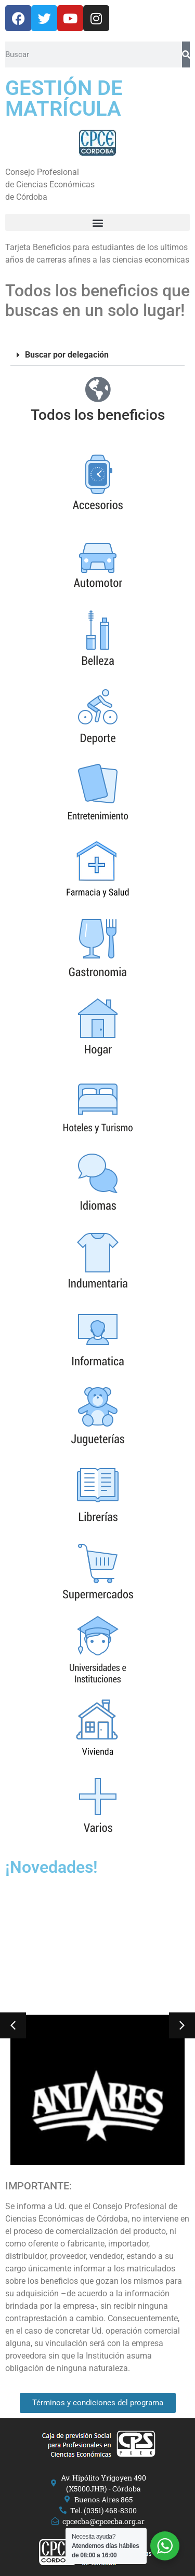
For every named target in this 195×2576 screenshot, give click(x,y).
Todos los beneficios (98, 414)
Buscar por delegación (67, 355)
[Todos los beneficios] (98, 389)
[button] (97, 222)
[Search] (186, 54)
